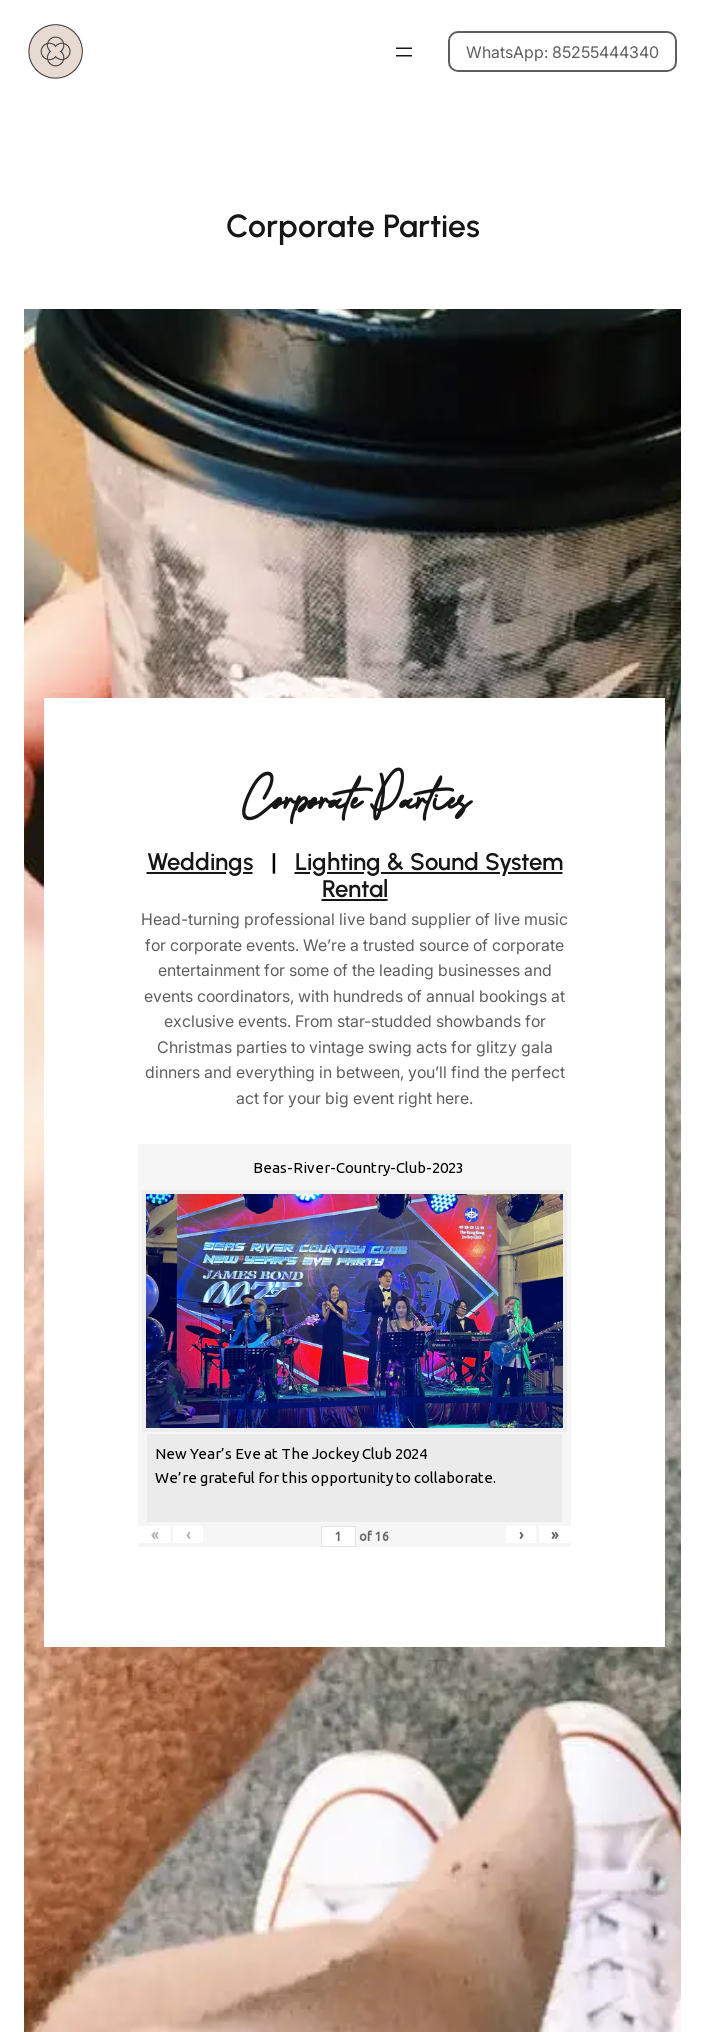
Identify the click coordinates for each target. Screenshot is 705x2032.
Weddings (200, 861)
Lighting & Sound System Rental (429, 875)
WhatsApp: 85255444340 (562, 52)
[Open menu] (404, 52)
